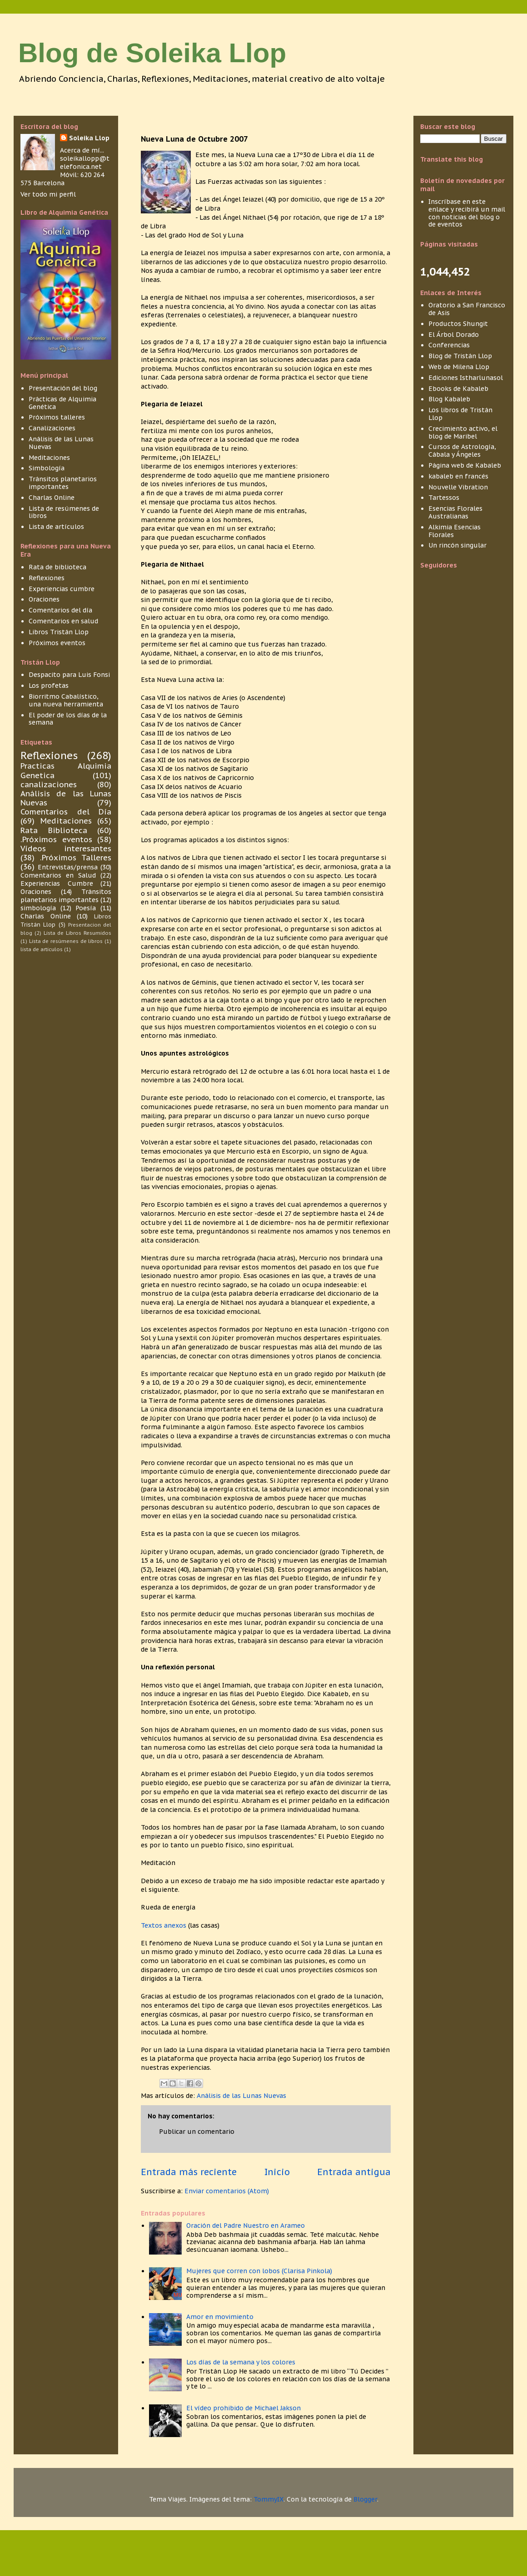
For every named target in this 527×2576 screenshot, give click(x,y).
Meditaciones (49, 458)
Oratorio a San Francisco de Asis (466, 309)
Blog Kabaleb (449, 399)
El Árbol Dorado (453, 335)
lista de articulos (41, 949)
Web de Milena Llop (458, 367)
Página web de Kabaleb (464, 465)
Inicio (277, 2171)
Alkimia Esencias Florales (454, 531)
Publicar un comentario (196, 2131)
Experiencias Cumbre (56, 883)
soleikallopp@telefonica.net (84, 162)
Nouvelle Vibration (458, 487)
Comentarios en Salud (58, 875)
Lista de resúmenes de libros (64, 512)
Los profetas (49, 685)
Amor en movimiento (220, 2317)
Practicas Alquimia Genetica (65, 770)
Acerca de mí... (82, 150)
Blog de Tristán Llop (460, 356)
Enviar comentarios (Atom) (226, 2191)
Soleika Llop (89, 138)
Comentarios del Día (65, 812)
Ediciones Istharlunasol (465, 378)
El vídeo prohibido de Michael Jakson (243, 2408)
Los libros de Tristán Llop (460, 414)
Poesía (85, 908)
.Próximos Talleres (75, 858)
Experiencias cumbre (61, 589)
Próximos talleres (57, 417)
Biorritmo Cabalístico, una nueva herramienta (66, 700)
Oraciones (44, 599)
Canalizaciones (52, 428)
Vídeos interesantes (65, 849)
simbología (38, 908)
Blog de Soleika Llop (152, 53)
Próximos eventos (57, 643)
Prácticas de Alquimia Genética (62, 403)
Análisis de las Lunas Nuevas (241, 2096)
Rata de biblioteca (57, 567)
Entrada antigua (354, 2171)
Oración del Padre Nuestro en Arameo (245, 2225)
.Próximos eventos (56, 839)
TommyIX (268, 2499)
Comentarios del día (60, 610)
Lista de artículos (56, 527)
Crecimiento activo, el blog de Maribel (462, 432)
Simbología (47, 468)
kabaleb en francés (458, 476)
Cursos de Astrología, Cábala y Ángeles (462, 451)
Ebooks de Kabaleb (458, 389)
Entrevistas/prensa (68, 867)
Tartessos (443, 497)
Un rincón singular (457, 545)
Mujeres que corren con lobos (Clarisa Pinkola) (259, 2271)
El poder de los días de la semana (68, 719)
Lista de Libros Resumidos (77, 933)
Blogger (365, 2499)
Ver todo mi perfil (48, 194)
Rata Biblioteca (53, 830)
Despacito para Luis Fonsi (69, 675)
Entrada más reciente (189, 2171)
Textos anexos (164, 1925)
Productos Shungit (458, 324)
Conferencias (449, 345)
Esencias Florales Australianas (455, 512)
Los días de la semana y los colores (240, 2362)
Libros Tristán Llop (59, 632)
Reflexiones (47, 578)
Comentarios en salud (63, 621)
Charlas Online (52, 497)
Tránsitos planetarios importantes (63, 483)
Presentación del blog (63, 388)
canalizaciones (48, 785)
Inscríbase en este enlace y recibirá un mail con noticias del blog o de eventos (466, 212)
